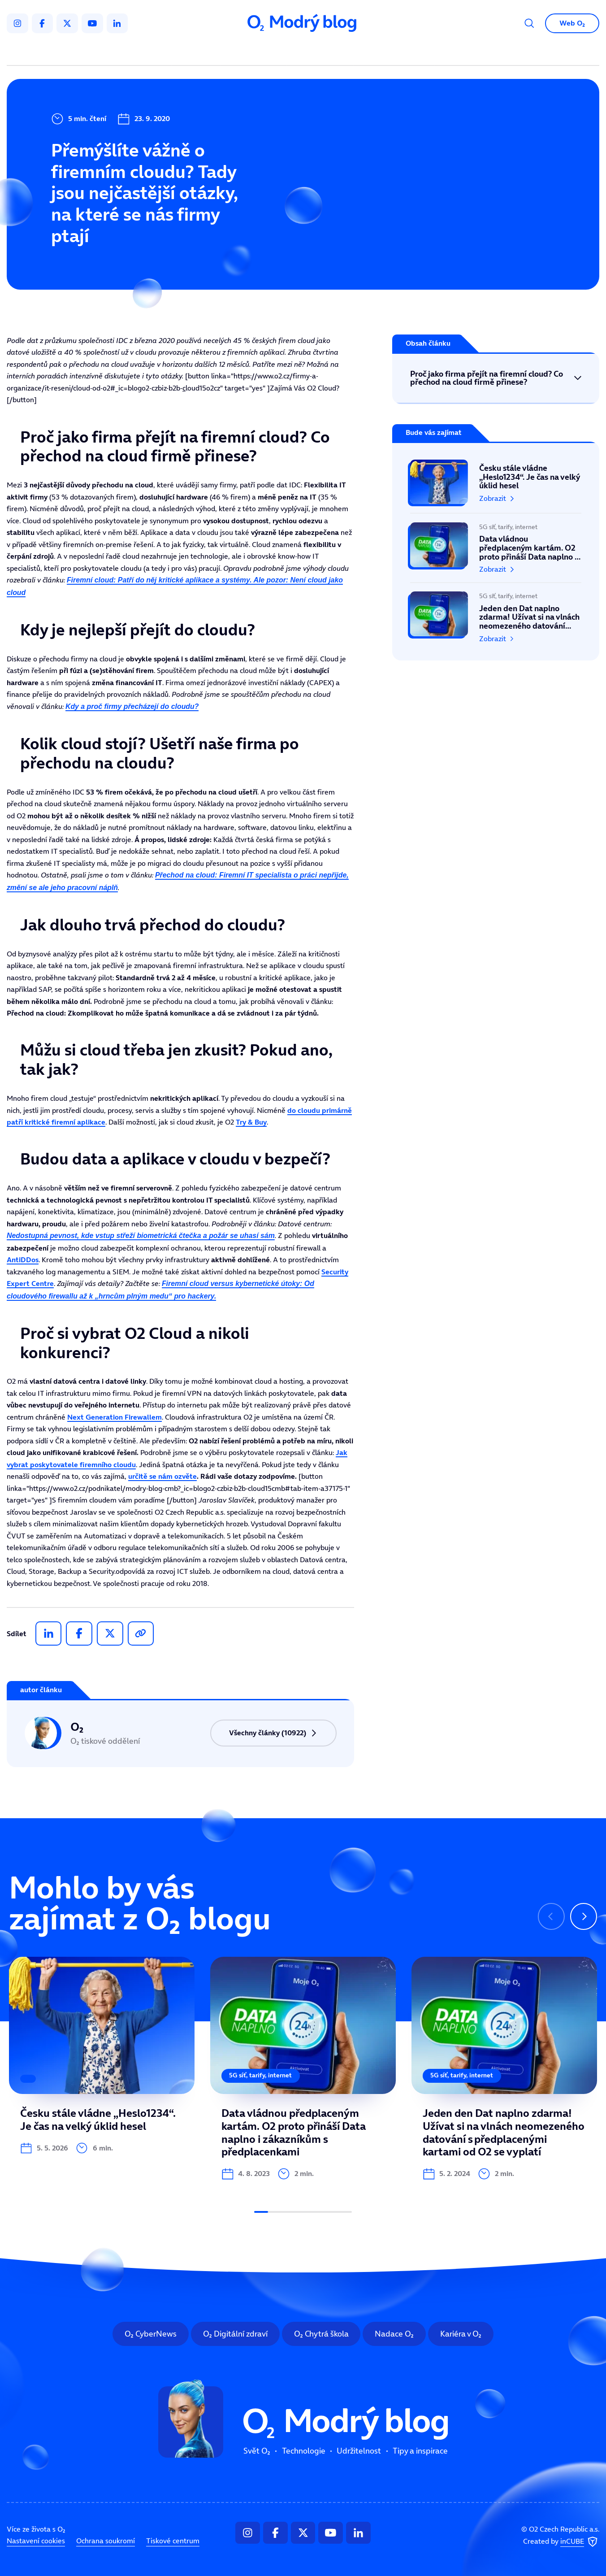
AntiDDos (23, 1259)
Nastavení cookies (36, 2541)
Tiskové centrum (172, 2541)
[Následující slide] (583, 1916)
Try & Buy (251, 1122)
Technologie (255, 51)
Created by (561, 2542)
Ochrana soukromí (105, 2541)
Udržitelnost (321, 51)
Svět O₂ (198, 51)
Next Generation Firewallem (114, 1417)
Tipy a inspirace (393, 51)
